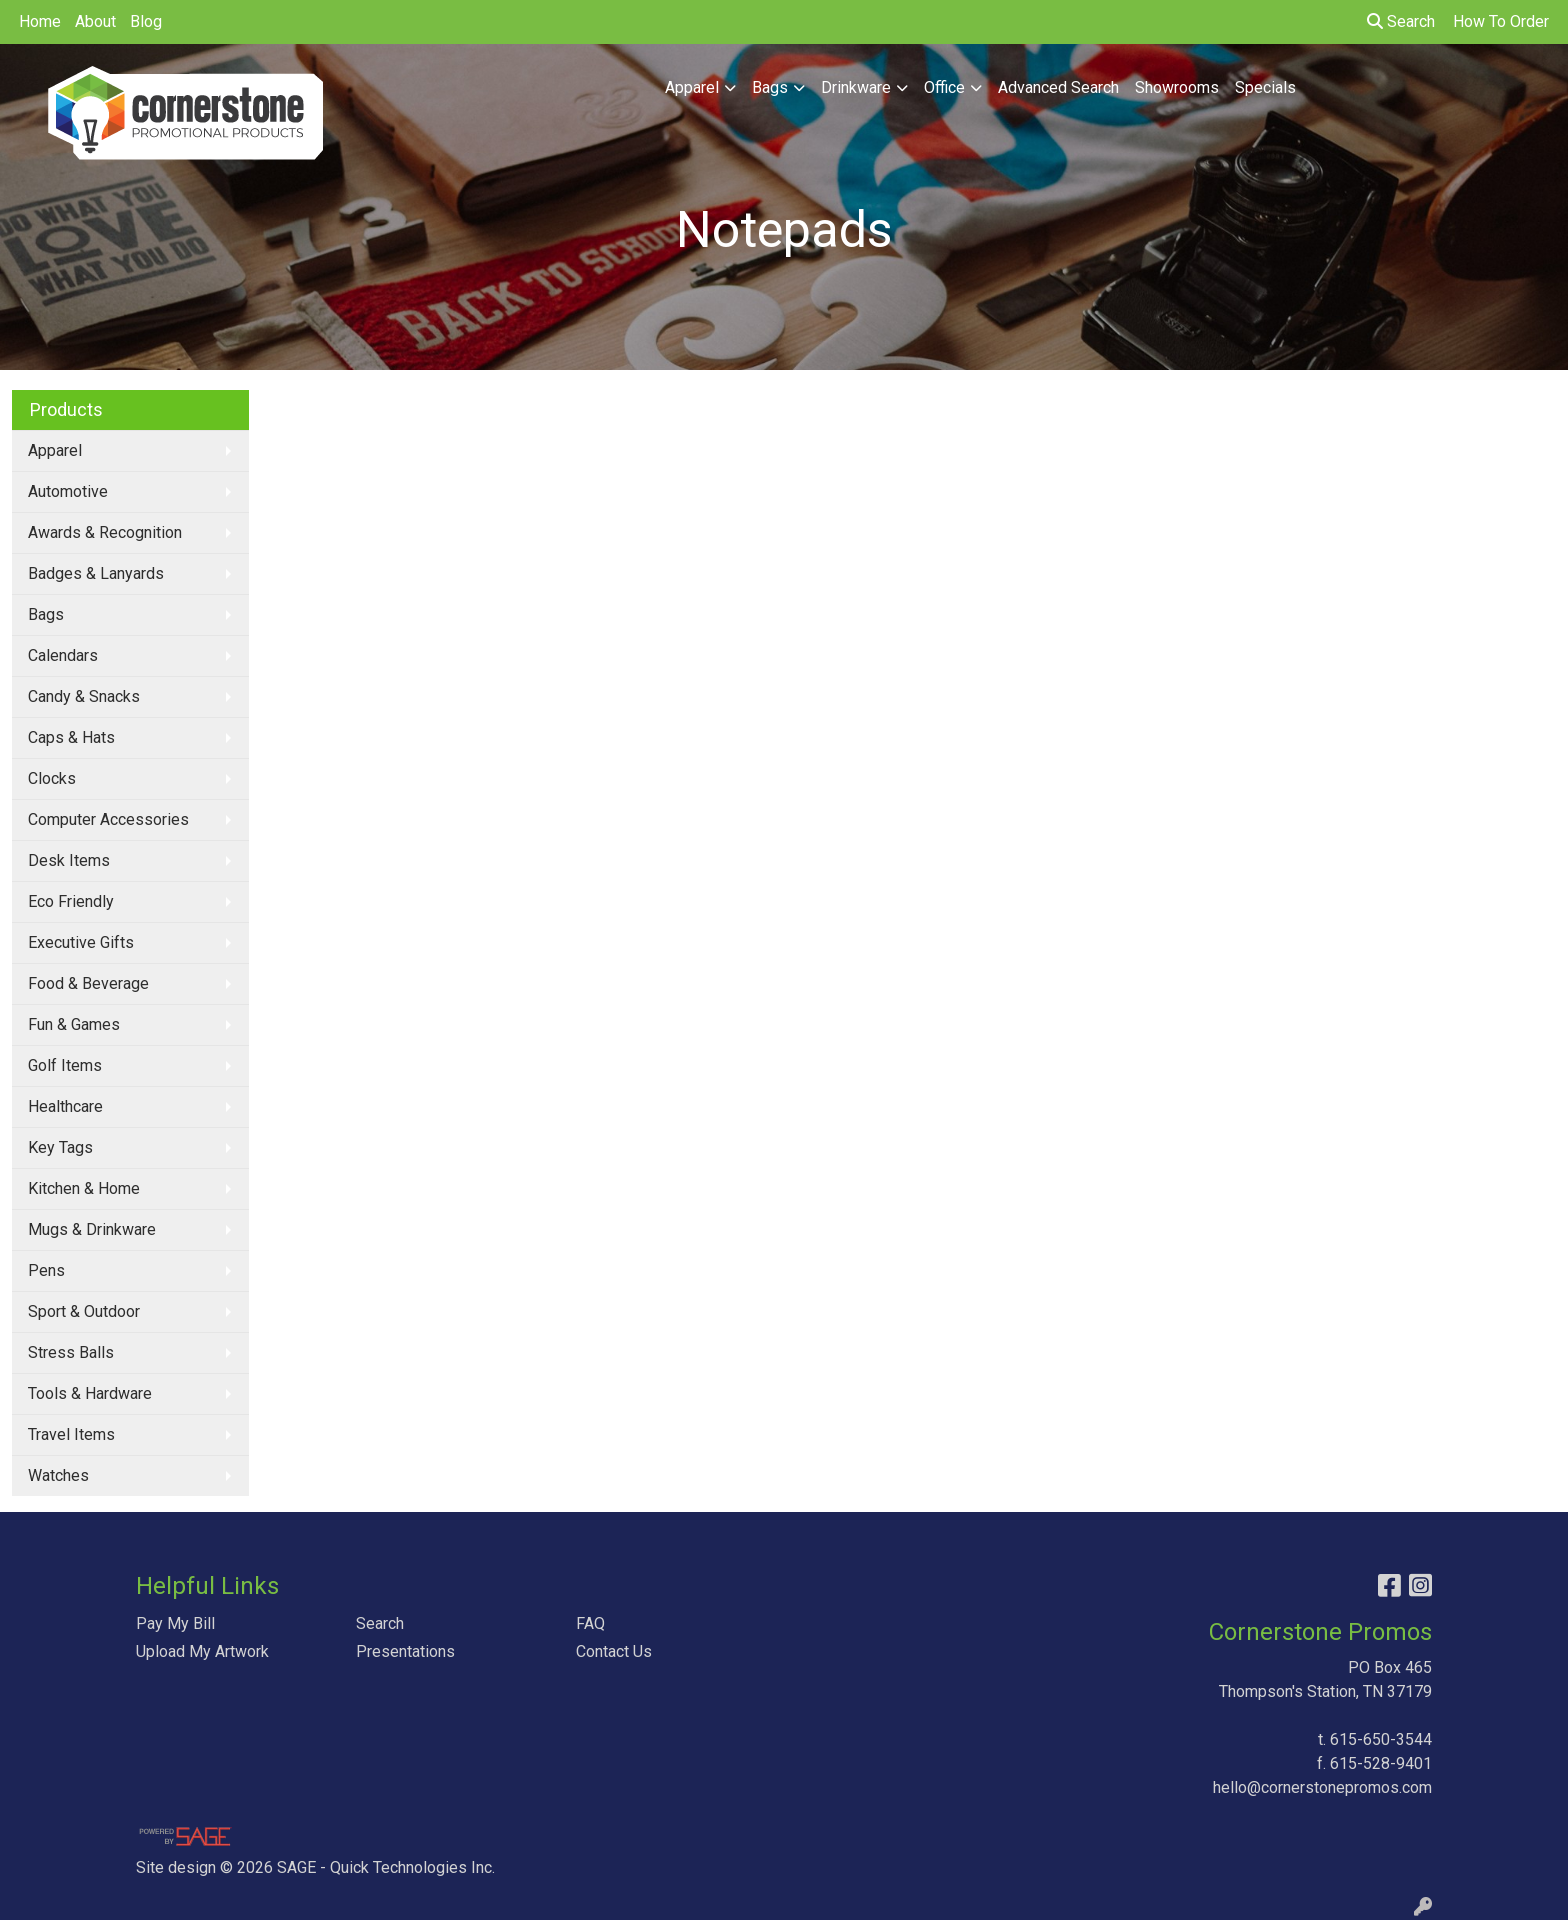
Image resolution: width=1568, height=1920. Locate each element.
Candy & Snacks (84, 696)
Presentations (405, 1651)
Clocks (52, 778)
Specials (1265, 87)
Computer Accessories (108, 819)
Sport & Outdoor (84, 1311)
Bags (770, 87)
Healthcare (65, 1106)
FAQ (590, 1623)
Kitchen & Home (84, 1188)
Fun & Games (74, 1024)
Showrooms (1177, 87)
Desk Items (69, 860)
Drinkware (856, 87)
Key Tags (60, 1147)
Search (1401, 21)
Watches (58, 1475)
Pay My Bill (175, 1623)
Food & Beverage (88, 983)
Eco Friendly (71, 901)
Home (40, 21)
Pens (46, 1270)
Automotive (68, 491)
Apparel (692, 87)
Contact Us (614, 1651)
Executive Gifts (81, 942)
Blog (146, 21)
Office (944, 87)
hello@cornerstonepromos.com (1322, 1787)
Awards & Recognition (105, 532)
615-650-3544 (1381, 1739)
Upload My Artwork (202, 1651)
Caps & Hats (71, 737)
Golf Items (65, 1065)
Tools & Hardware (90, 1393)
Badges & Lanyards (96, 573)
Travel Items (71, 1434)
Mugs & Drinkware (92, 1229)
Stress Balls (71, 1352)
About (95, 21)
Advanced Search (1058, 87)
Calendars (63, 655)
